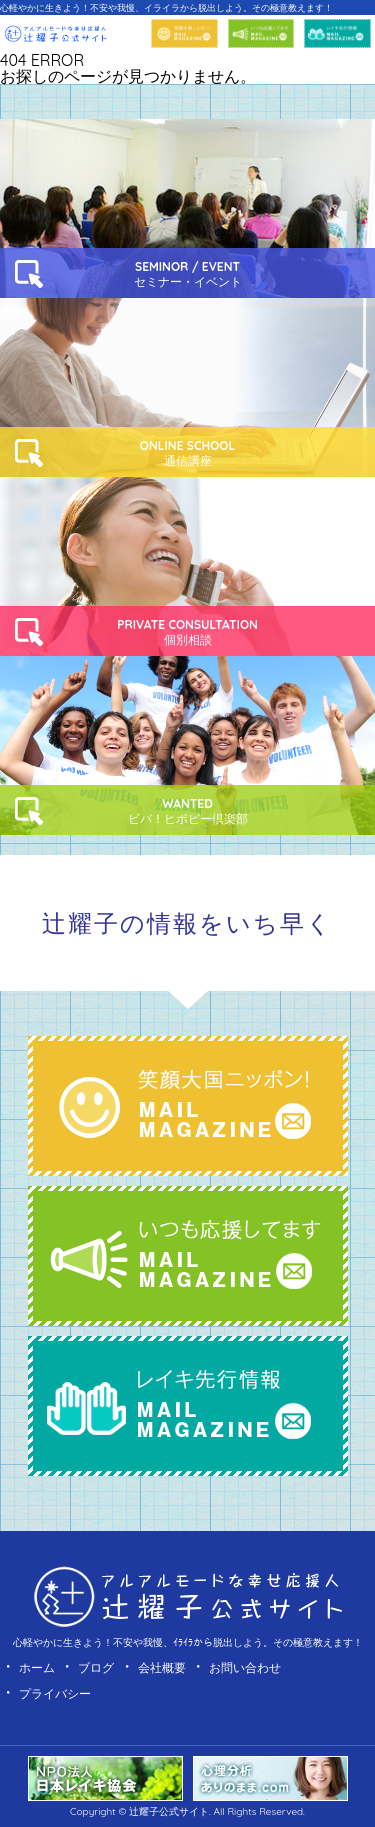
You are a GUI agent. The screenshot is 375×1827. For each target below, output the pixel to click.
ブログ (96, 1667)
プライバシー (55, 1693)
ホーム (37, 1667)
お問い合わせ (245, 1667)
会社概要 (162, 1667)
